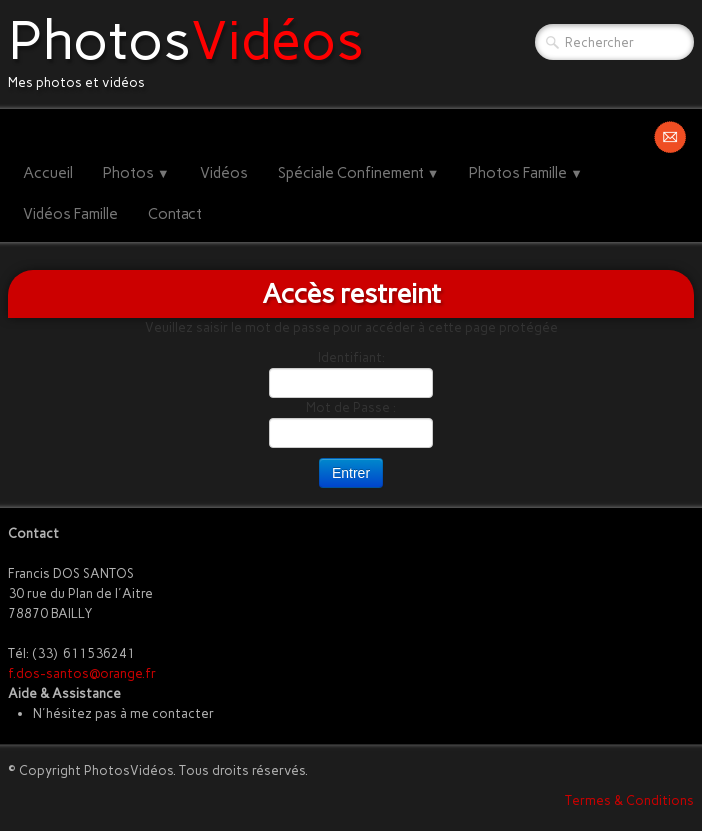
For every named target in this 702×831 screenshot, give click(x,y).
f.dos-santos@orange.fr (82, 673)
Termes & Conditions (629, 800)
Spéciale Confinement (359, 173)
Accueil (48, 173)
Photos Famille (526, 173)
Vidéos (224, 173)
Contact (175, 214)
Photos (136, 173)
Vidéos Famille (70, 214)
